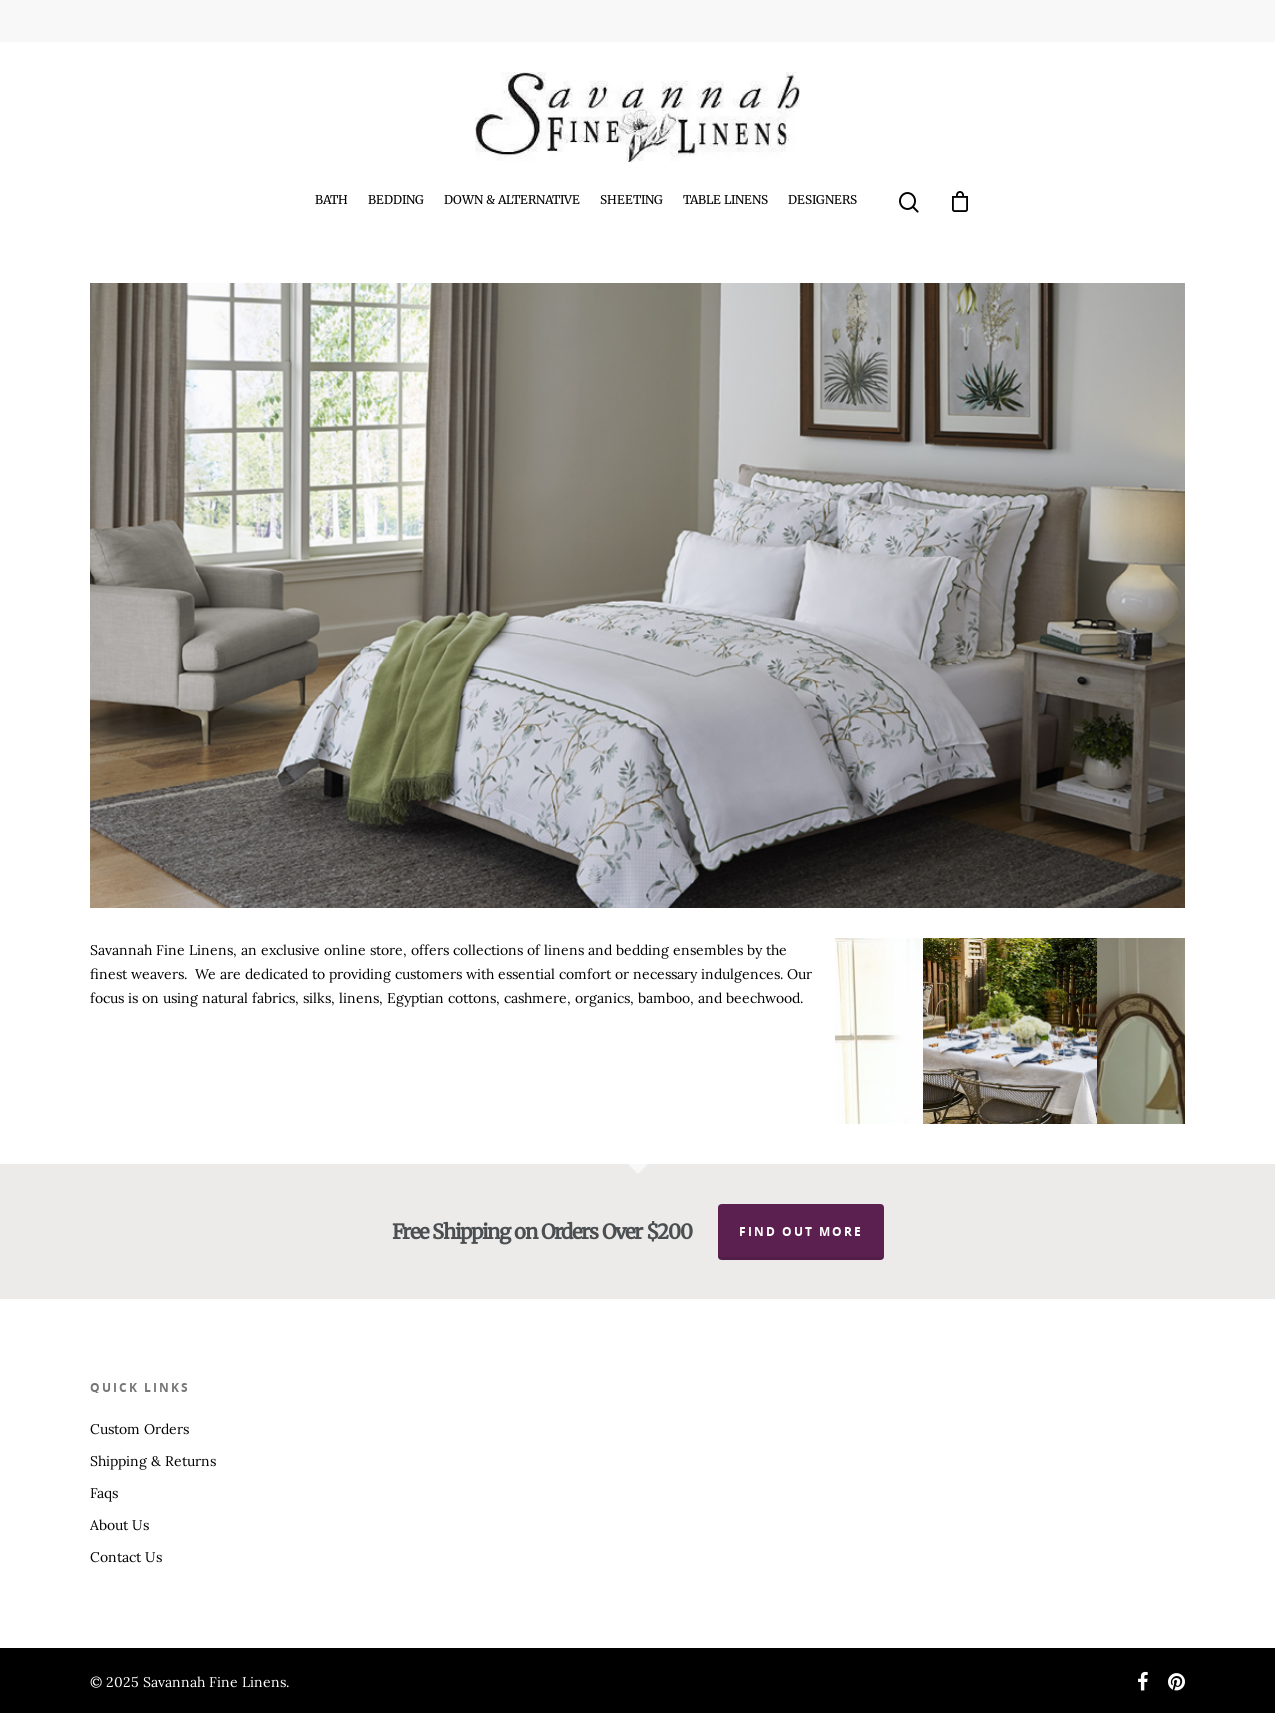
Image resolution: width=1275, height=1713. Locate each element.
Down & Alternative (512, 199)
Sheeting (631, 199)
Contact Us (126, 1557)
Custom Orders (139, 1429)
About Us (119, 1525)
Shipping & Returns (153, 1461)
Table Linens (725, 199)
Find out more (801, 1231)
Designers (822, 199)
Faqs (104, 1493)
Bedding (396, 199)
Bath (331, 199)
